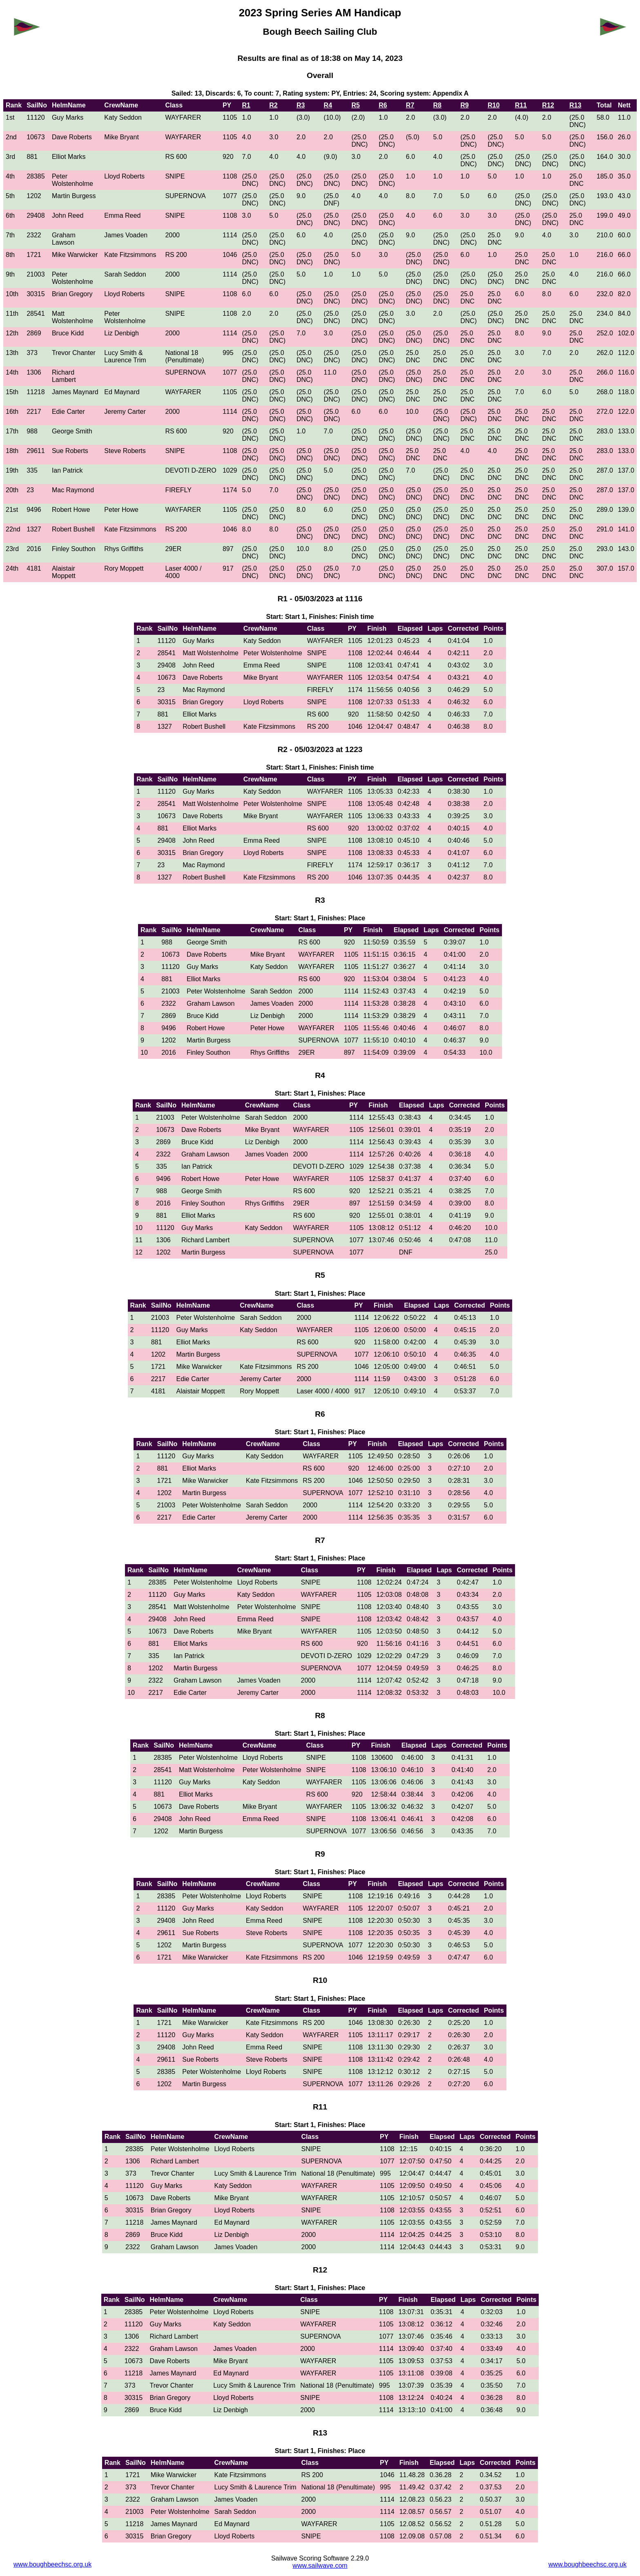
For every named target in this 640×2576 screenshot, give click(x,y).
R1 (246, 105)
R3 (301, 105)
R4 (328, 105)
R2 (273, 105)
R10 (494, 105)
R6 (383, 105)
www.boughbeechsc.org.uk (52, 2564)
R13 (575, 105)
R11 (521, 105)
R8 (437, 105)
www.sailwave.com (319, 2565)
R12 (548, 105)
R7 (410, 105)
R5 (355, 105)
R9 (464, 105)
